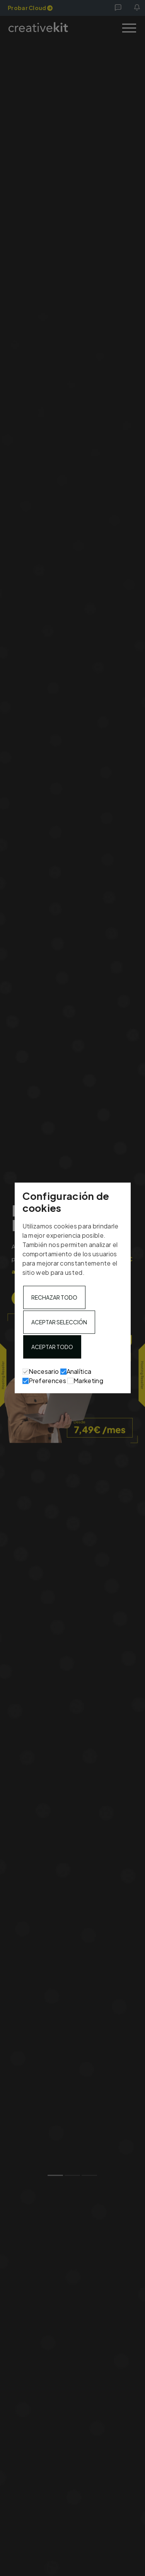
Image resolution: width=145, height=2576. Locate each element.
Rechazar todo (54, 1297)
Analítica (76, 1372)
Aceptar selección (59, 1322)
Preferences (44, 1381)
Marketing (85, 1381)
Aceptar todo (52, 1347)
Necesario (40, 1372)
